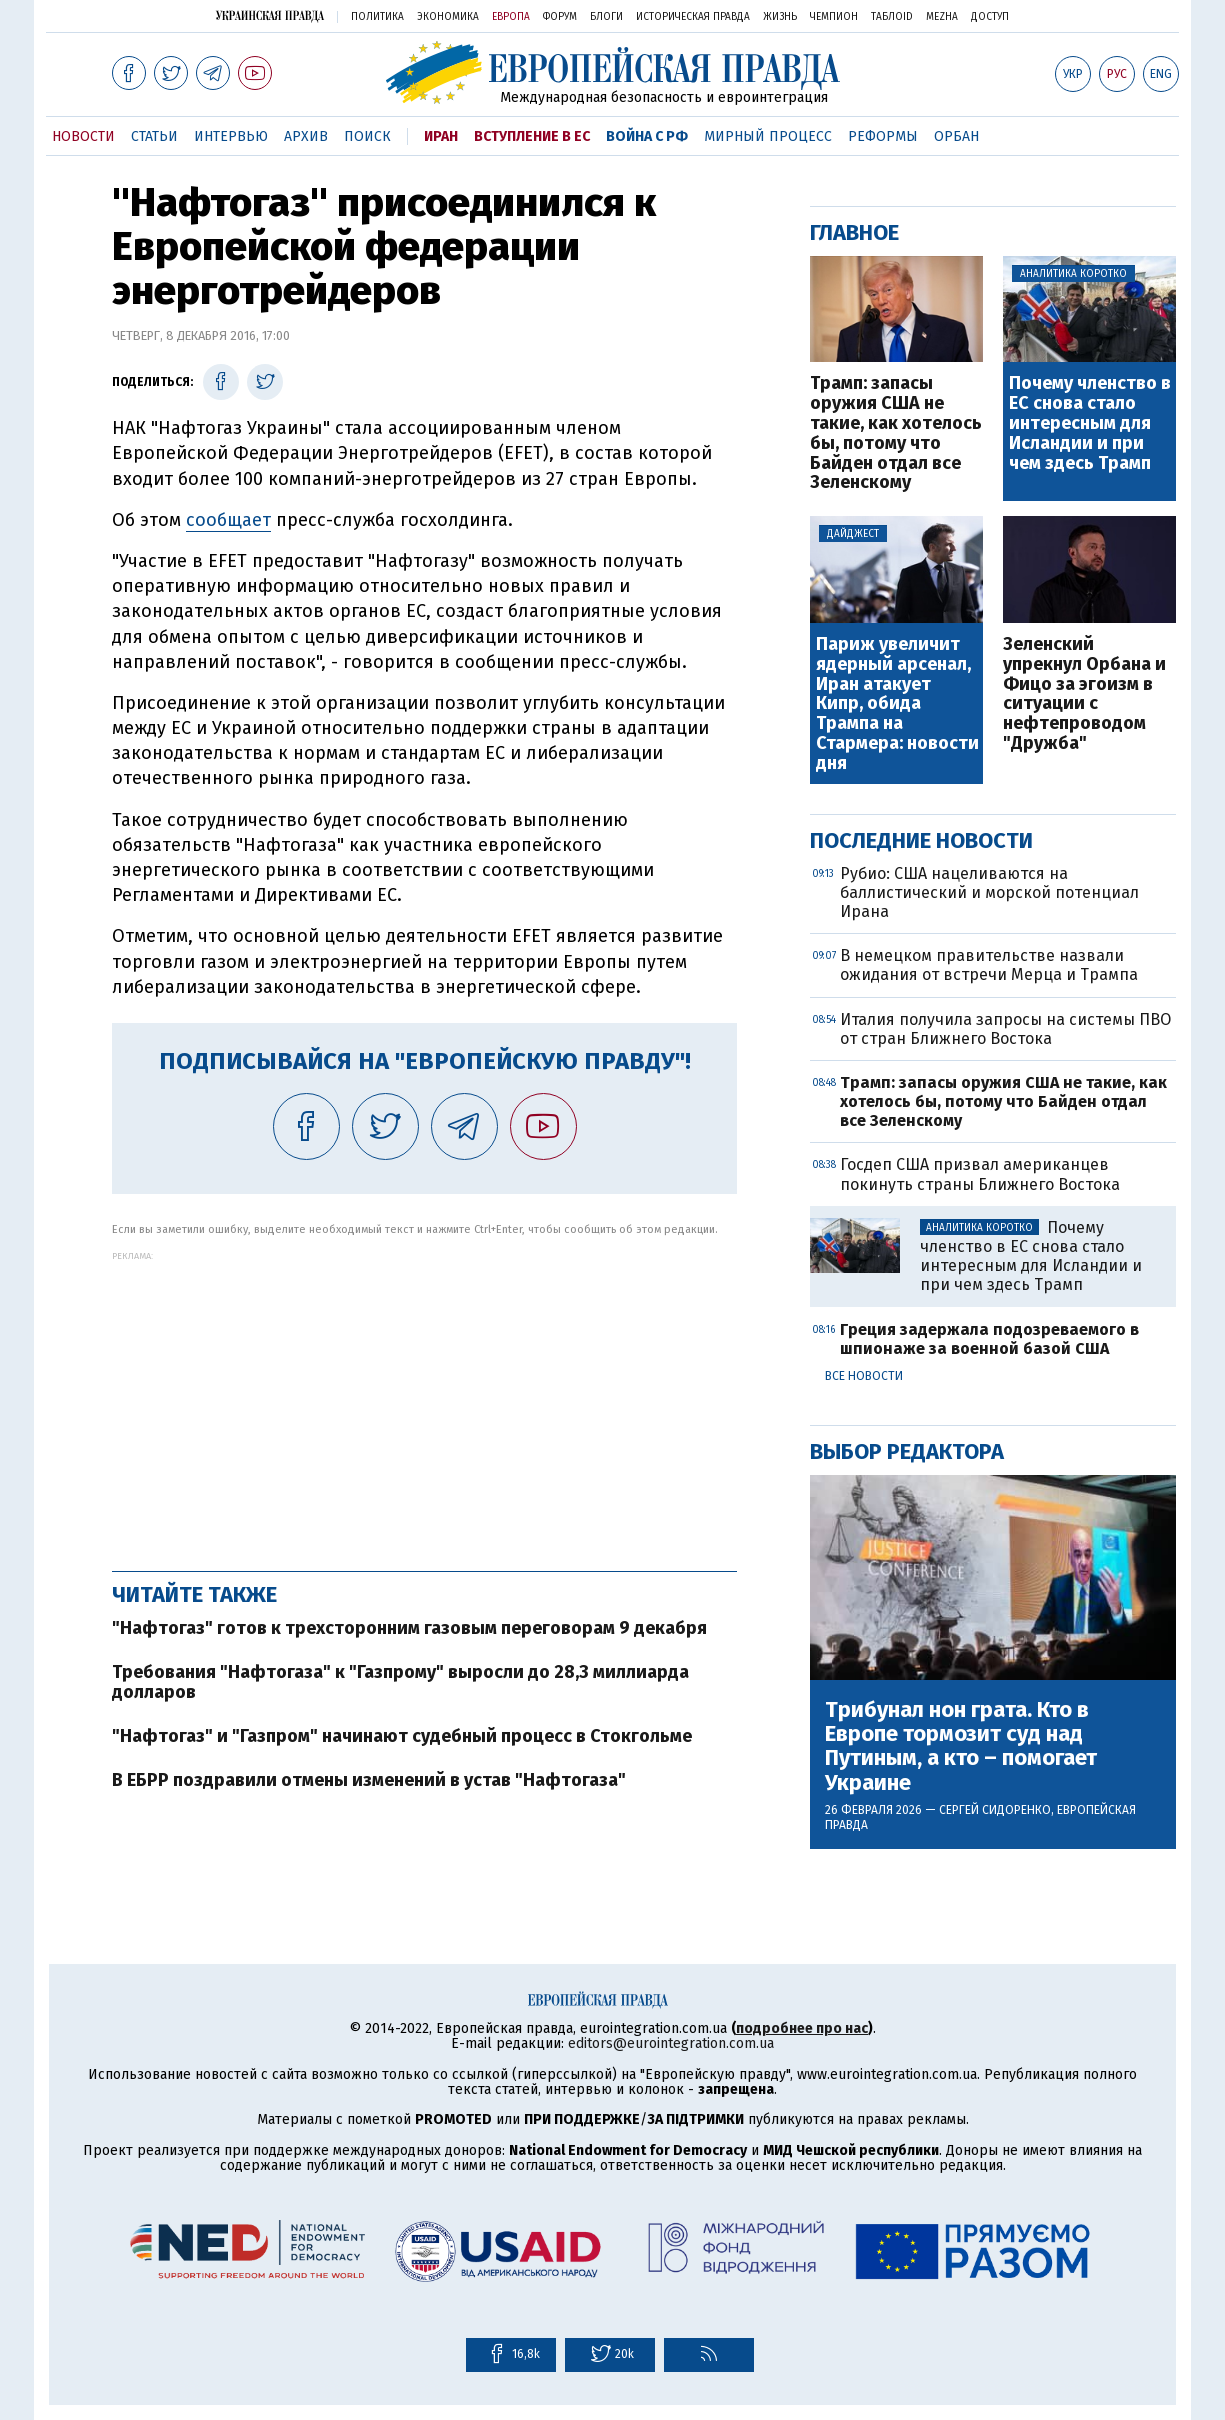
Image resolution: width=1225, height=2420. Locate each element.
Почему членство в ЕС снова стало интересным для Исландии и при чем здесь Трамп (1090, 423)
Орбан (956, 136)
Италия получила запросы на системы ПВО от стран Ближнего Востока (1005, 1029)
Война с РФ (647, 136)
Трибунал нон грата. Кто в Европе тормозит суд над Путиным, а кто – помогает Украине (961, 1746)
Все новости (864, 1376)
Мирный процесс (768, 136)
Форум (560, 17)
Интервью (231, 136)
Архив (306, 136)
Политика (377, 17)
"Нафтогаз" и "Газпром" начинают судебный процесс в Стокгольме (402, 1736)
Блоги (606, 17)
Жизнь (780, 17)
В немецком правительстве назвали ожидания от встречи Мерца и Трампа (989, 965)
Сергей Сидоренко (995, 1810)
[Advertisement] (424, 1401)
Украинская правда (270, 15)
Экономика (448, 17)
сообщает (228, 520)
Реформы (883, 136)
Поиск (367, 136)
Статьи (154, 136)
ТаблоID (892, 17)
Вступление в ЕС (532, 136)
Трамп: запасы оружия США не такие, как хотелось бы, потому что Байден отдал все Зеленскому (896, 433)
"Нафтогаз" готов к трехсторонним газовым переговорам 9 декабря (409, 1628)
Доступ (990, 17)
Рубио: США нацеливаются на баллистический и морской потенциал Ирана (989, 892)
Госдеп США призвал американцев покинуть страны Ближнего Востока (980, 1174)
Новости (83, 136)
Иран (441, 136)
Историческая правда (693, 17)
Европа (511, 17)
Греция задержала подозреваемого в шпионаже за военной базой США (989, 1339)
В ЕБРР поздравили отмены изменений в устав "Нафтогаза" (369, 1780)
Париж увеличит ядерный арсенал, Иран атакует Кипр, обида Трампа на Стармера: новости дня (897, 704)
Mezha (942, 17)
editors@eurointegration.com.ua (671, 2043)
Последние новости (921, 840)
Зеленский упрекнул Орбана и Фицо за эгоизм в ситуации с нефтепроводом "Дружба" (1084, 694)
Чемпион (834, 17)
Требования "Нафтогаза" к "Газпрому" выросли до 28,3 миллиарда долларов (400, 1682)
